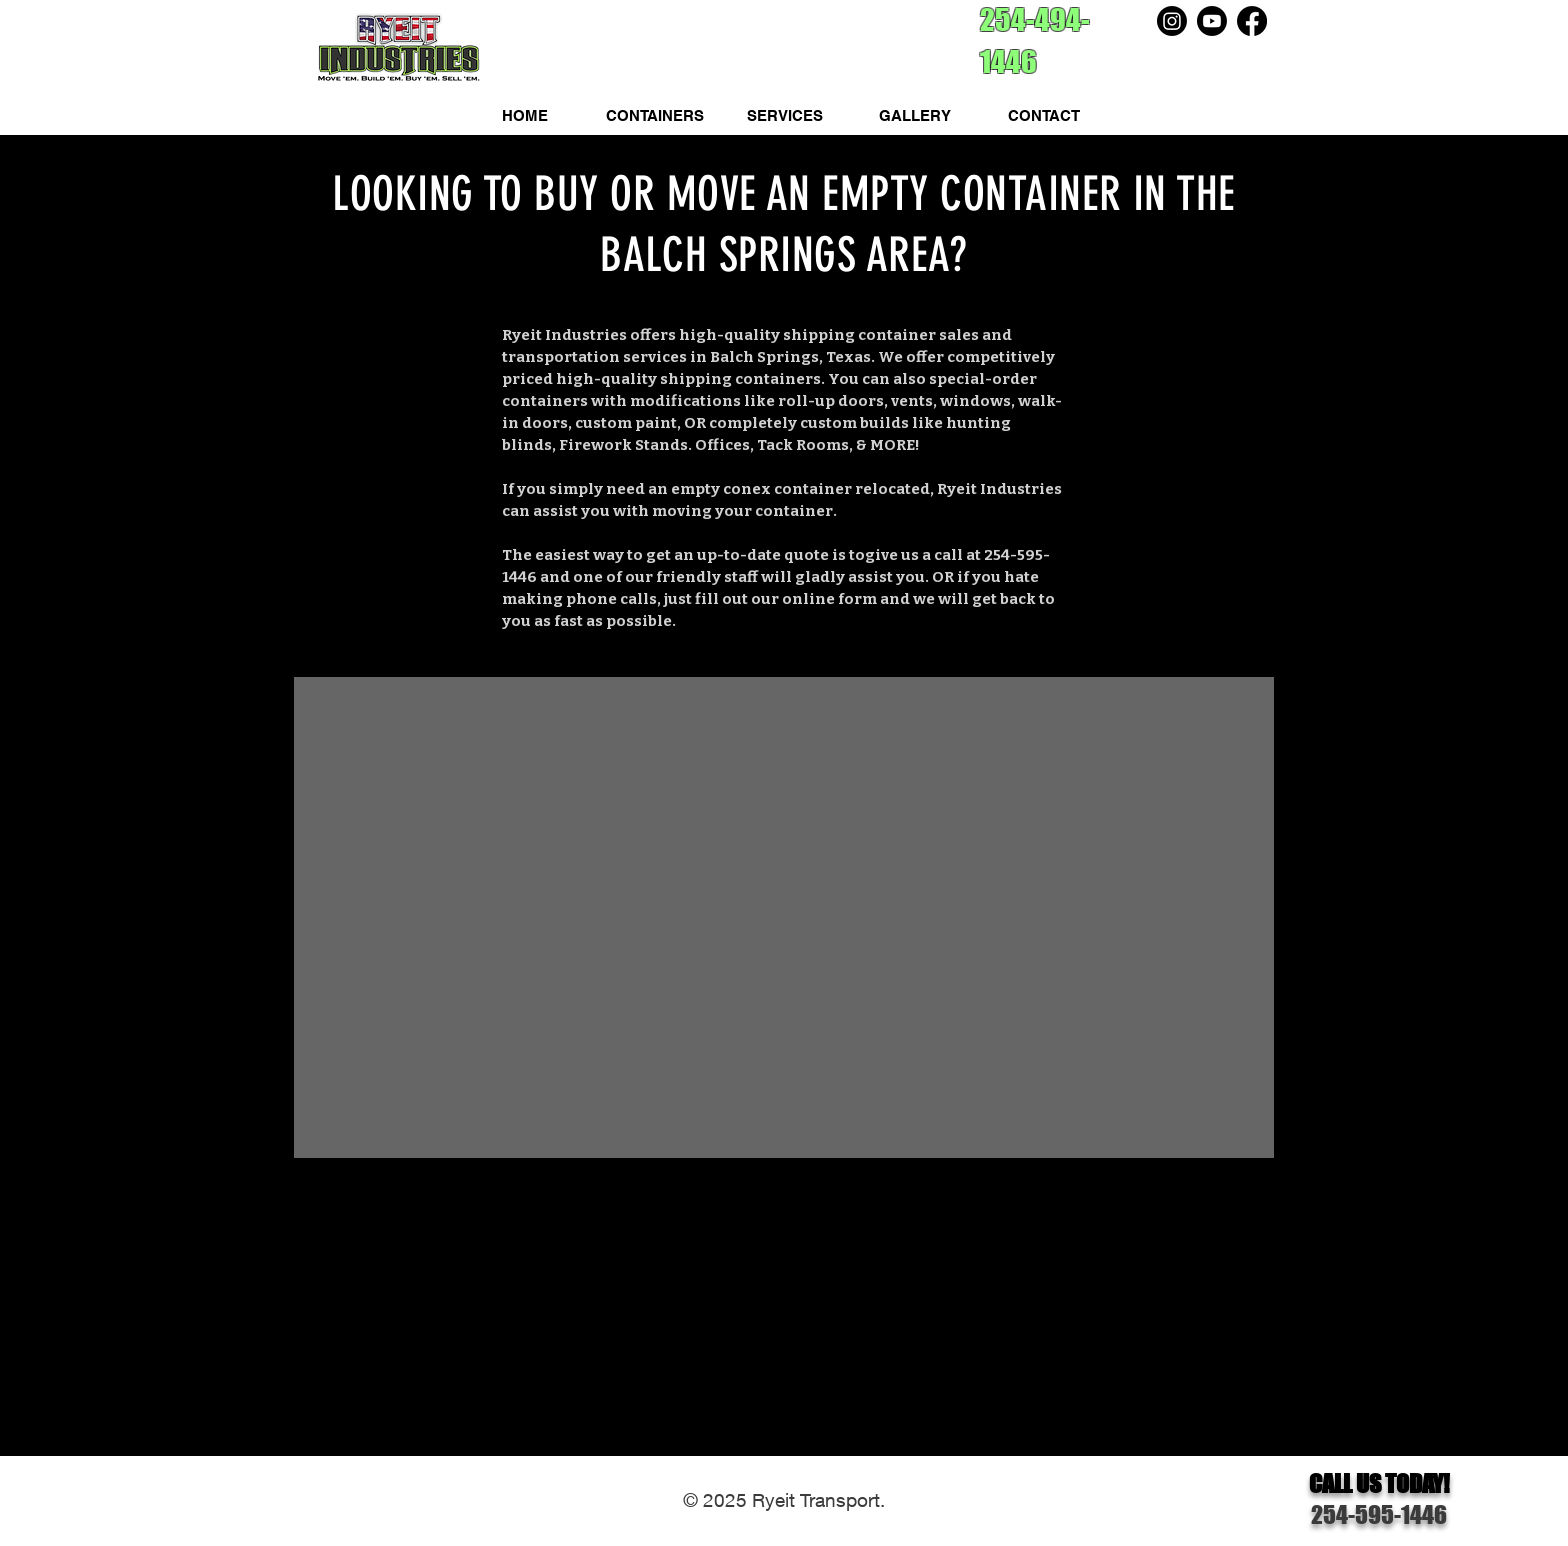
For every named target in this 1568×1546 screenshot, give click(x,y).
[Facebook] (1252, 21)
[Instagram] (1172, 21)
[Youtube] (1212, 21)
